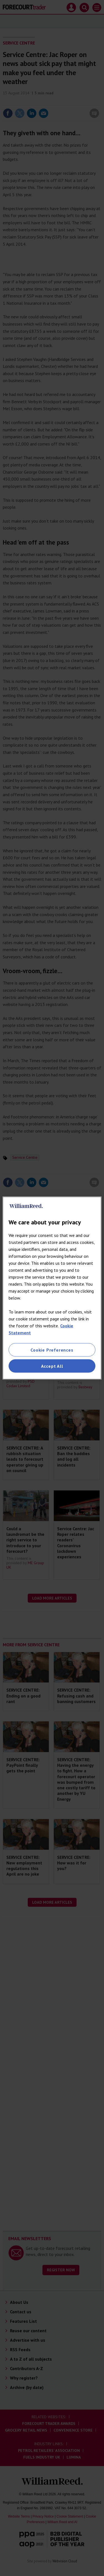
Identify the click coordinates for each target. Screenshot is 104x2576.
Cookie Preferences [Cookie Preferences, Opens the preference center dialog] (52, 1349)
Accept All (52, 1366)
